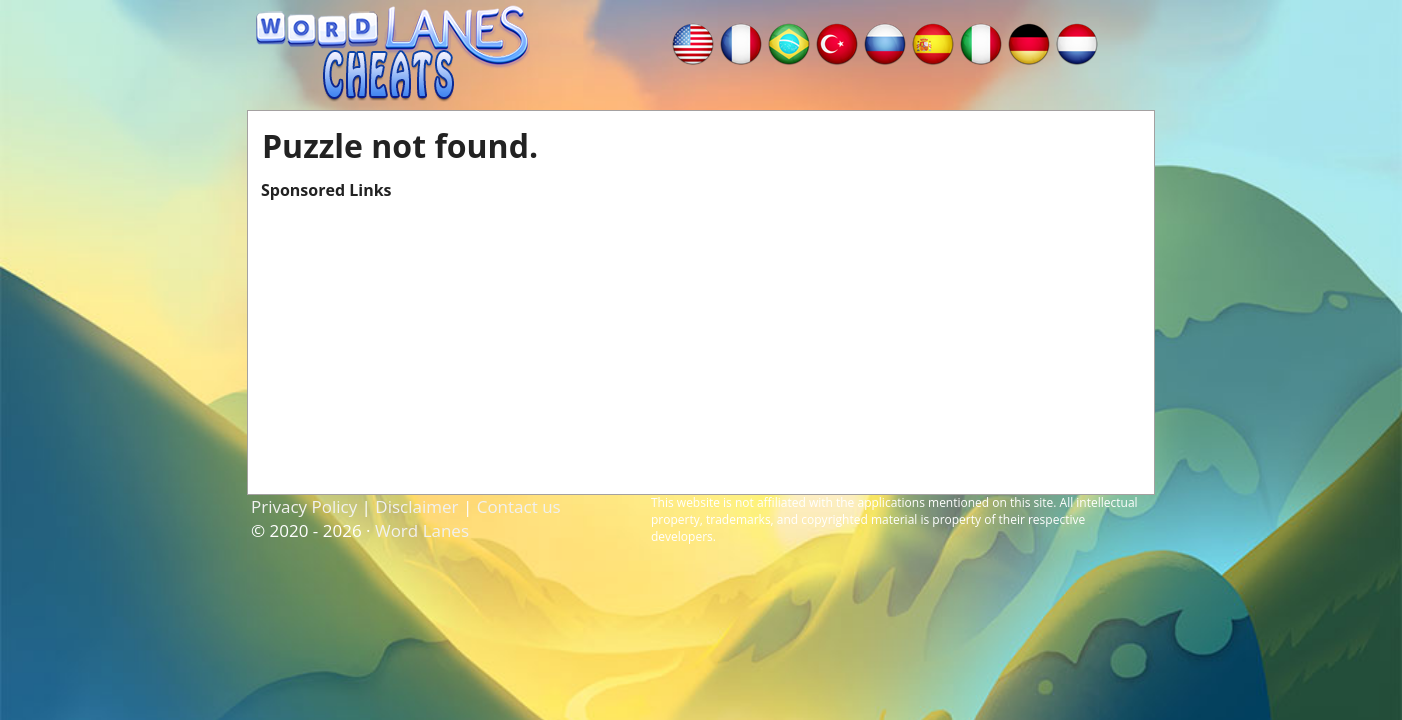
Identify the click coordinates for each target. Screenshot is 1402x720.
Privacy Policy (304, 506)
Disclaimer (416, 506)
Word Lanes (422, 530)
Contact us (519, 506)
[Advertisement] (701, 341)
